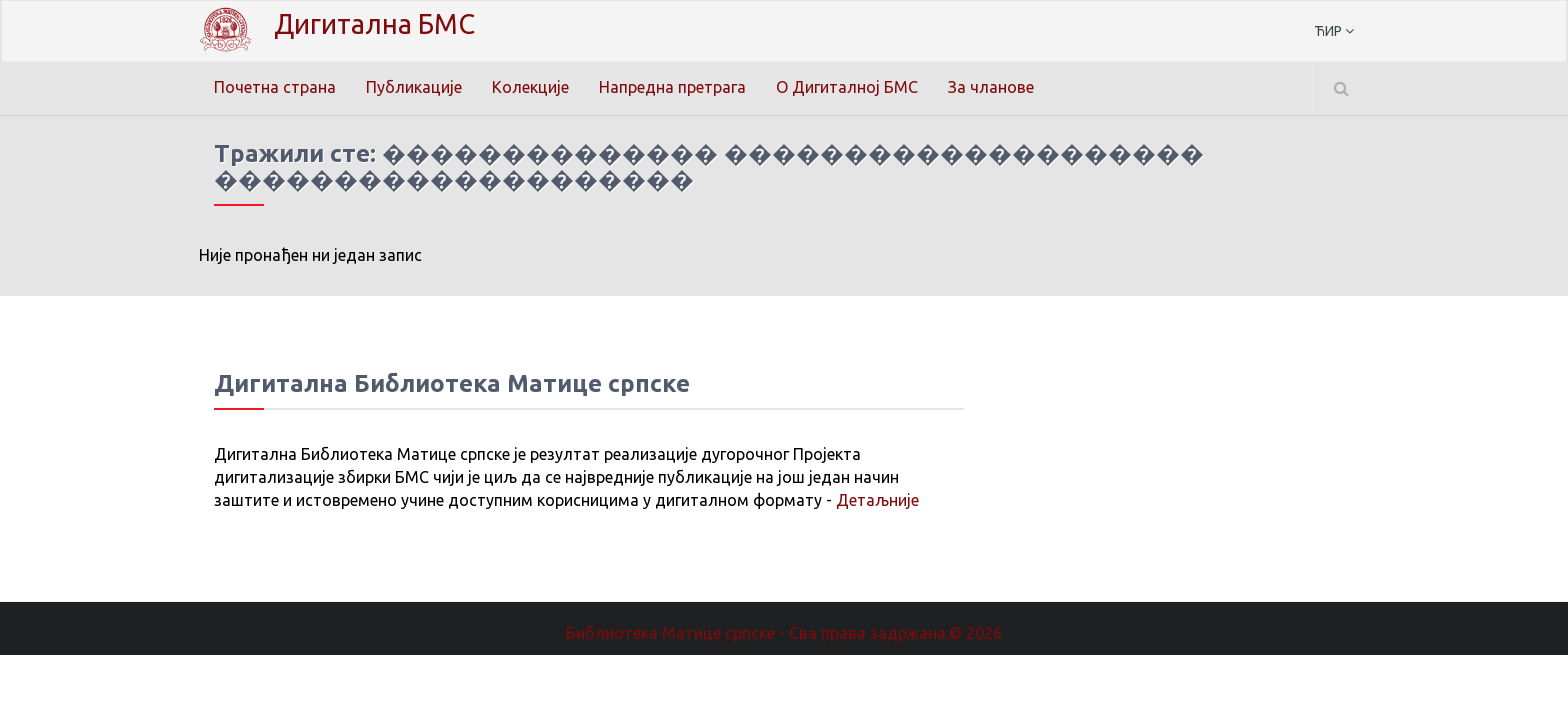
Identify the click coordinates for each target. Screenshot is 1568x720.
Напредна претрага (672, 87)
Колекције (530, 87)
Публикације (414, 87)
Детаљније (877, 500)
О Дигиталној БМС (847, 87)
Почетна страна (275, 87)
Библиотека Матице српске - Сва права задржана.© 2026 (784, 633)
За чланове (991, 87)
